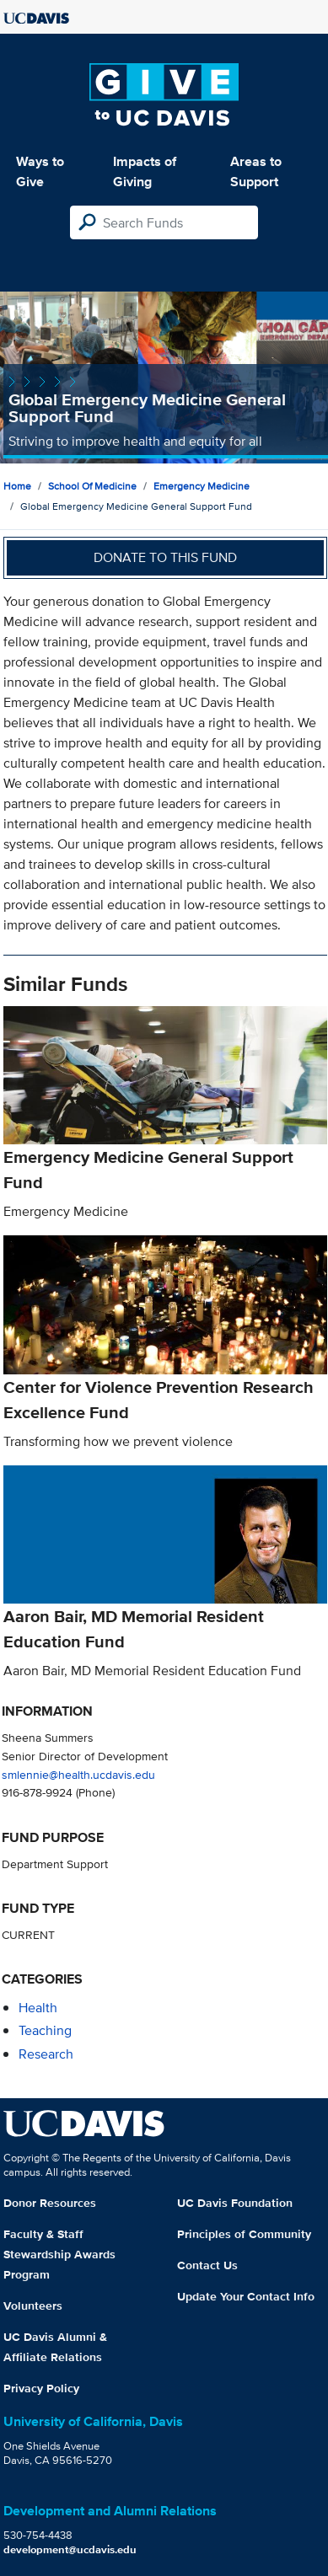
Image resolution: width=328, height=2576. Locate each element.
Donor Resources (49, 2202)
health (38, 2007)
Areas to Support (256, 171)
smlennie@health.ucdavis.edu (78, 1774)
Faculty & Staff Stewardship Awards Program (59, 2254)
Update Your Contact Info (246, 2296)
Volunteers (32, 2305)
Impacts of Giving (144, 171)
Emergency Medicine (201, 486)
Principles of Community (244, 2233)
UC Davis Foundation (235, 2202)
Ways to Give (40, 171)
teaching (45, 2030)
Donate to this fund (165, 557)
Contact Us (207, 2265)
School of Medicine (92, 486)
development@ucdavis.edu (70, 2549)
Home (17, 486)
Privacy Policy (41, 2388)
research (46, 2054)
